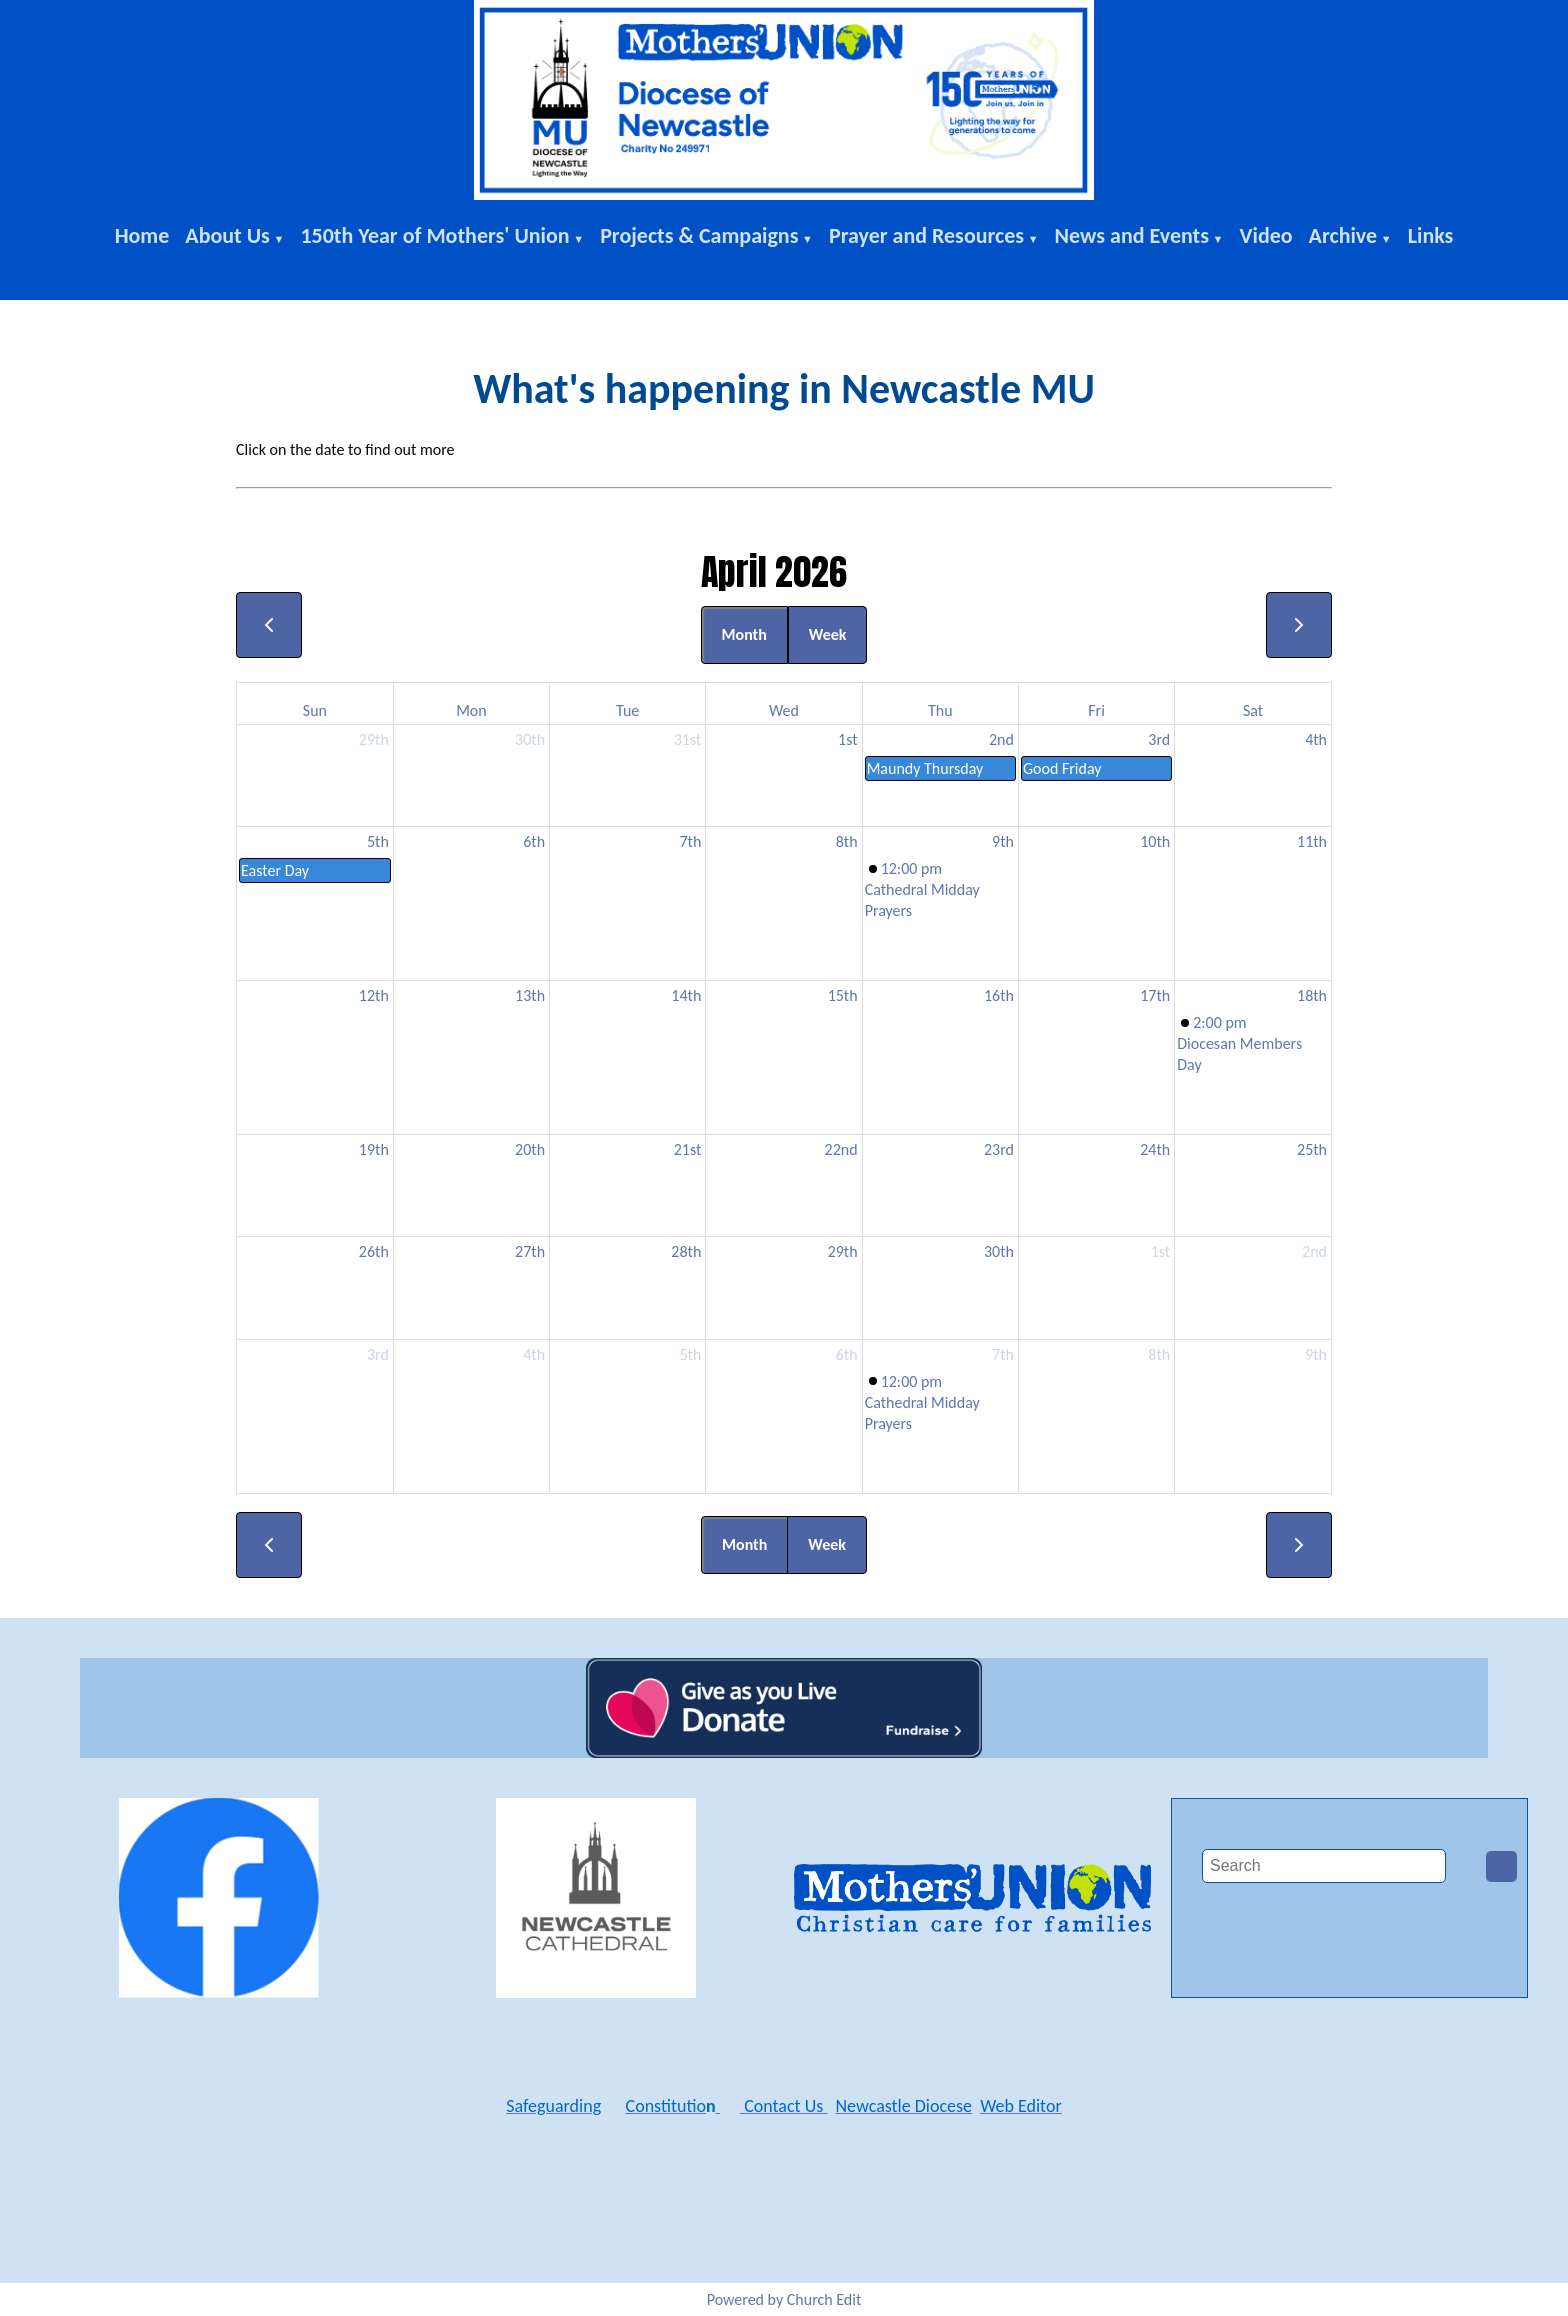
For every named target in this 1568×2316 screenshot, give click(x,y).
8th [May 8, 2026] (1159, 1354)
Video (1265, 235)
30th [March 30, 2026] (530, 739)
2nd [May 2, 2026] (1314, 1251)
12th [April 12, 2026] (374, 995)
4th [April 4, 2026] (1316, 739)
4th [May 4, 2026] (534, 1354)
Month (744, 634)
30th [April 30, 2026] (999, 1251)
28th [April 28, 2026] (686, 1251)
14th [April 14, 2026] (686, 995)
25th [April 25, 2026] (1312, 1149)
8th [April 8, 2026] (847, 841)
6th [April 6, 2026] (534, 841)
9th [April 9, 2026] (1003, 841)
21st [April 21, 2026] (688, 1149)
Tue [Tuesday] (627, 710)
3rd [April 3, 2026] (1159, 739)
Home (142, 235)
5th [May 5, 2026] (690, 1354)
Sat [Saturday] (1253, 710)
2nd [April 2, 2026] (1001, 739)
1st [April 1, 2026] (848, 739)
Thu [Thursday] (940, 710)
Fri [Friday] (1096, 710)
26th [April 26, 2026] (374, 1251)
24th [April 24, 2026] (1155, 1149)
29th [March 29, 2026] (374, 739)
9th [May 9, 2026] (1316, 1354)
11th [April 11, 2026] (1312, 841)
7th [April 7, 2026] (690, 841)
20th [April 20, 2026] (530, 1149)
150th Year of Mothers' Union (434, 235)
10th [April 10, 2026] (1155, 841)
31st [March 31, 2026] (688, 739)
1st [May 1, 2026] (1161, 1251)
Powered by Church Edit (784, 2299)
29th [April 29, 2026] (843, 1251)
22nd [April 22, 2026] (841, 1149)
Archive (1343, 235)
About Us (227, 235)
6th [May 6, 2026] (847, 1354)
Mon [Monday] (471, 710)
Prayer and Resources (926, 235)
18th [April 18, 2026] (1312, 995)
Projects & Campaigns (699, 235)
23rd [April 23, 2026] (999, 1149)
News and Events (1132, 235)
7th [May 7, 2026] (1003, 1354)
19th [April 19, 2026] (374, 1149)
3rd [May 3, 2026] (378, 1354)
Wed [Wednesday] (784, 710)
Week (828, 634)
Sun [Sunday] (315, 710)
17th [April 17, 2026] (1155, 995)
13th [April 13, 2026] (530, 995)
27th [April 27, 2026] (530, 1251)
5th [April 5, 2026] (378, 841)
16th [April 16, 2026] (999, 995)
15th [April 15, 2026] (843, 995)
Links (1431, 235)
